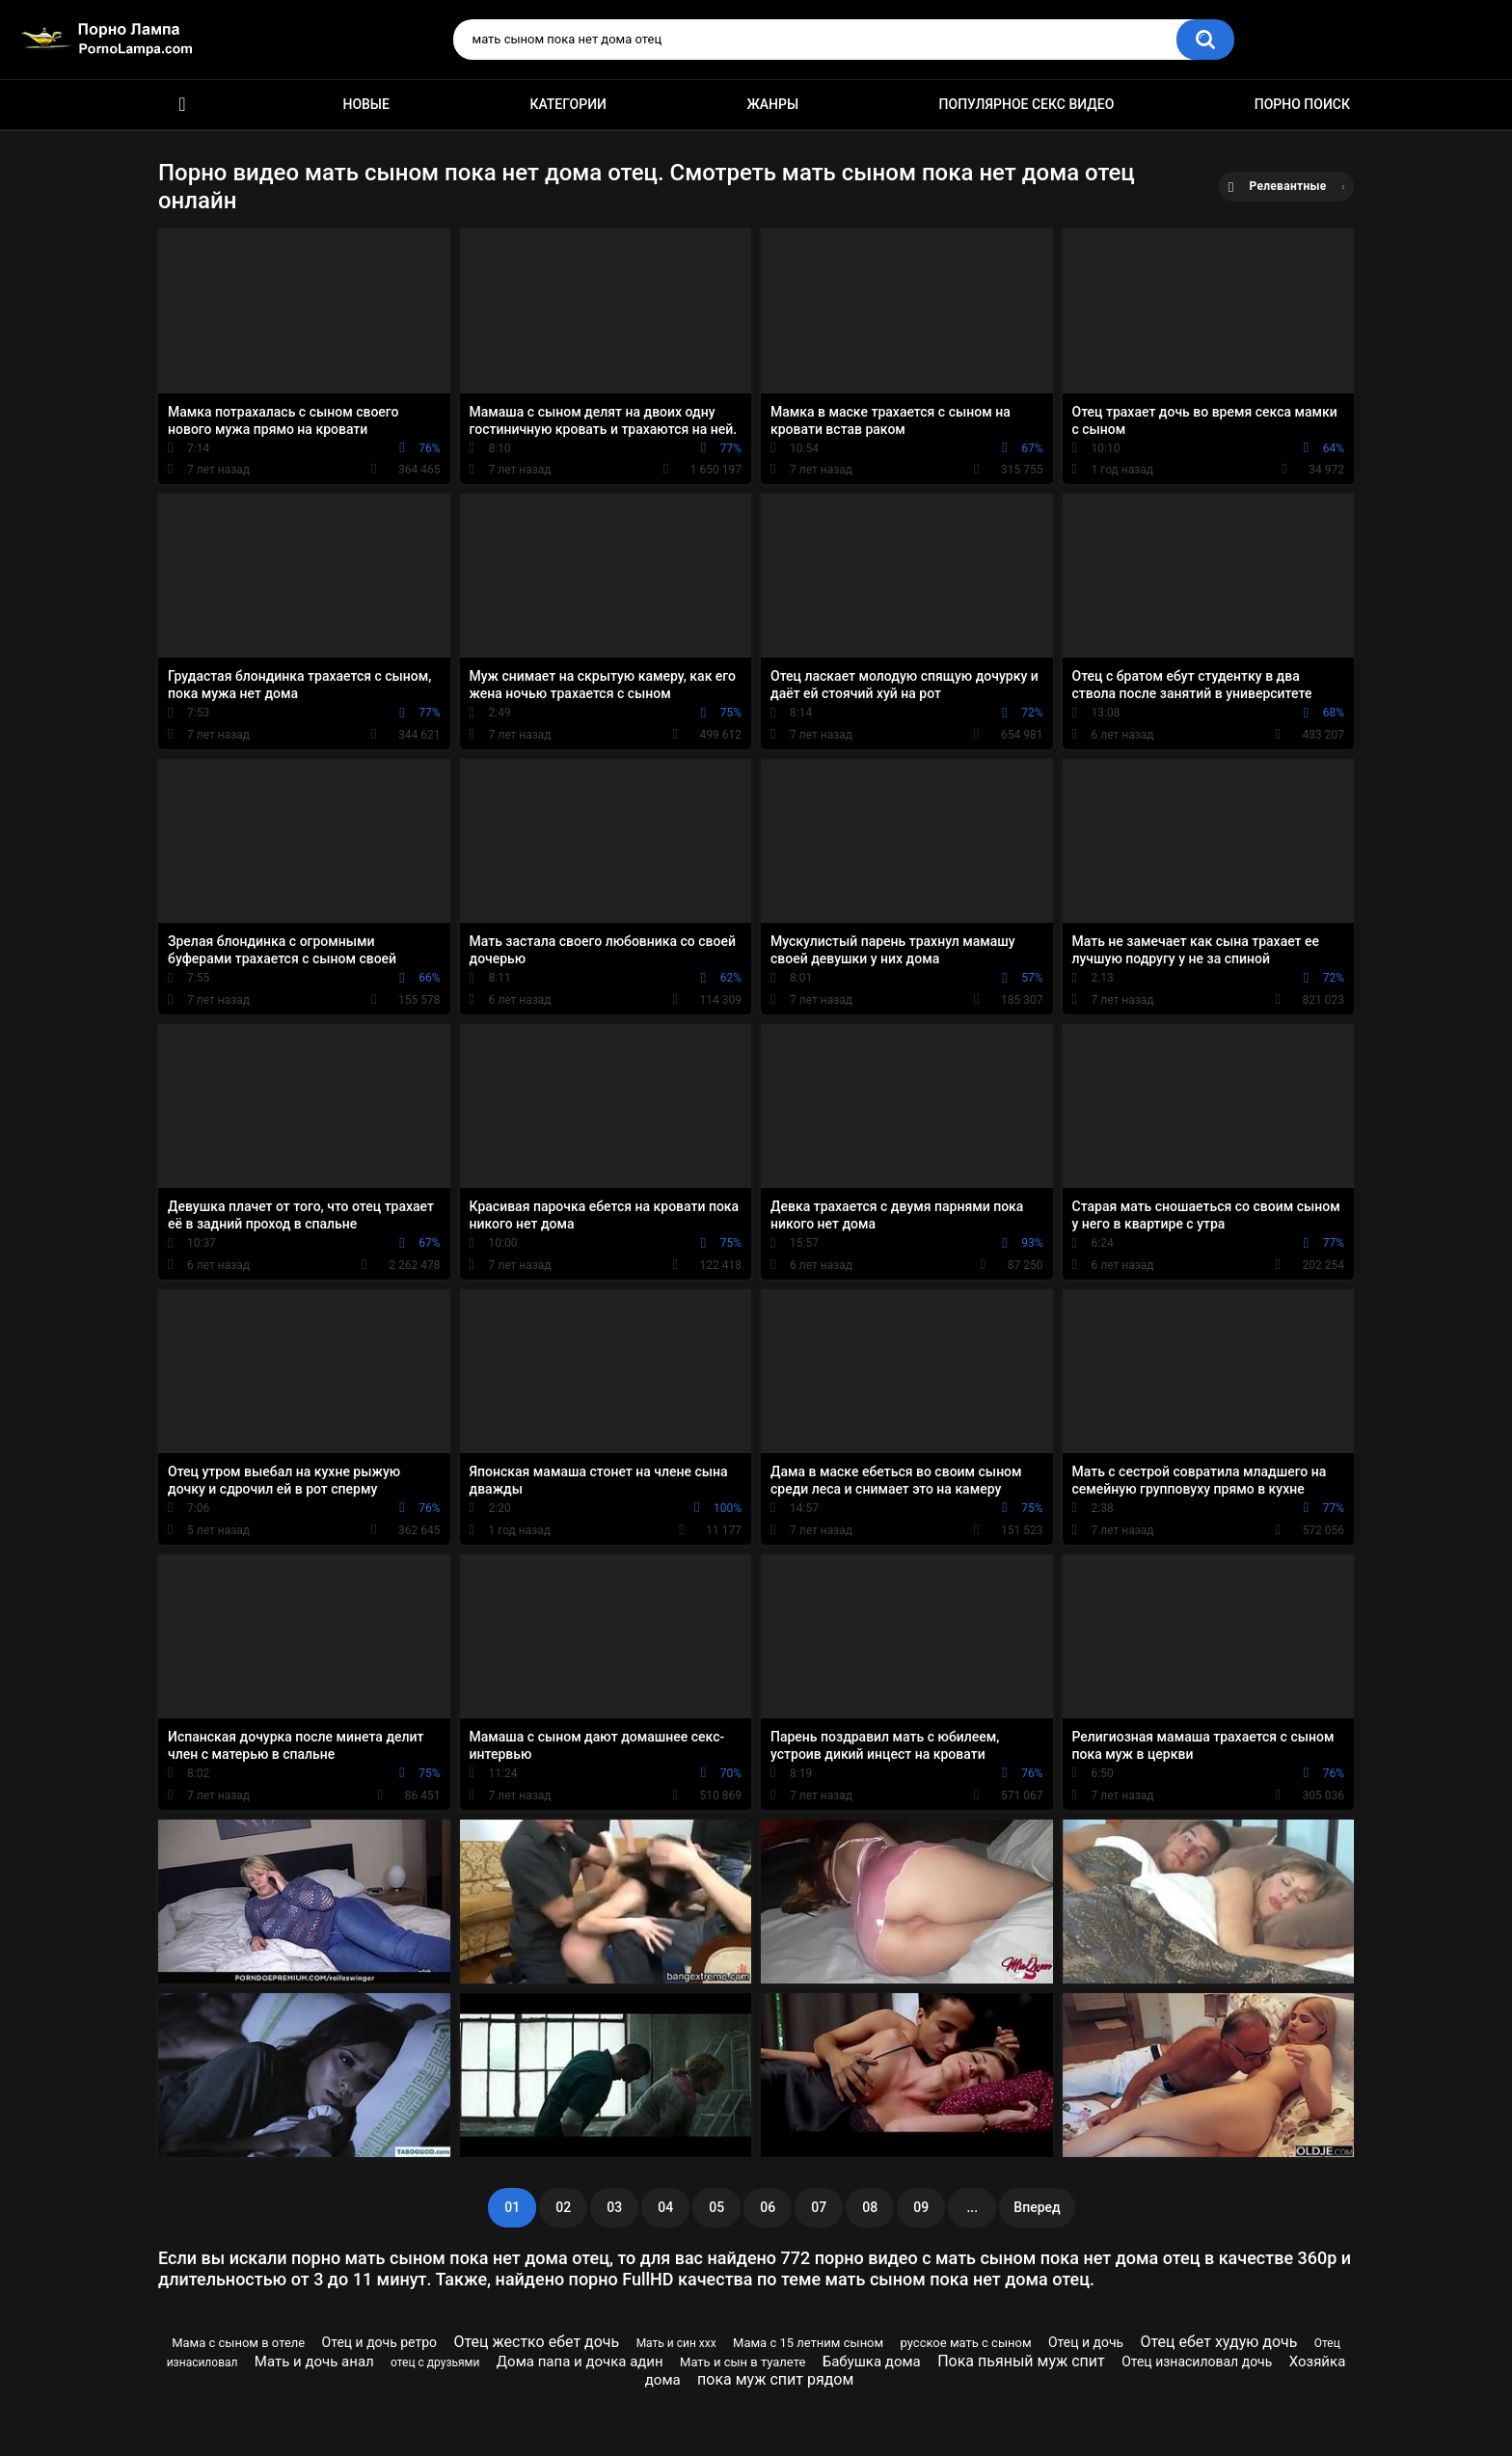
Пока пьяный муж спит (1021, 2361)
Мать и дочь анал (314, 2361)
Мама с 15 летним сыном (808, 2342)
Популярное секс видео (1027, 104)
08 (870, 2207)
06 (767, 2207)
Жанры (772, 104)
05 (716, 2207)
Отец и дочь (1085, 2342)
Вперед (1036, 2207)
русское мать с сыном (966, 2342)
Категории (568, 104)
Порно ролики (182, 104)
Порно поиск (1302, 104)
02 (563, 2207)
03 (614, 2207)
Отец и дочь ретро (379, 2342)
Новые (365, 104)
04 (665, 2207)
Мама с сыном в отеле (238, 2342)
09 (921, 2207)
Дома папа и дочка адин (580, 2361)
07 (818, 2207)
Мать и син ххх (676, 2343)
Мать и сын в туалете (742, 2362)
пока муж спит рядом (775, 2379)
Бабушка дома (872, 2361)
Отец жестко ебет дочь (536, 2342)
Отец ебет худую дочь (1219, 2342)
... (972, 2207)
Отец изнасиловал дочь (1196, 2361)
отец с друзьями (435, 2362)
